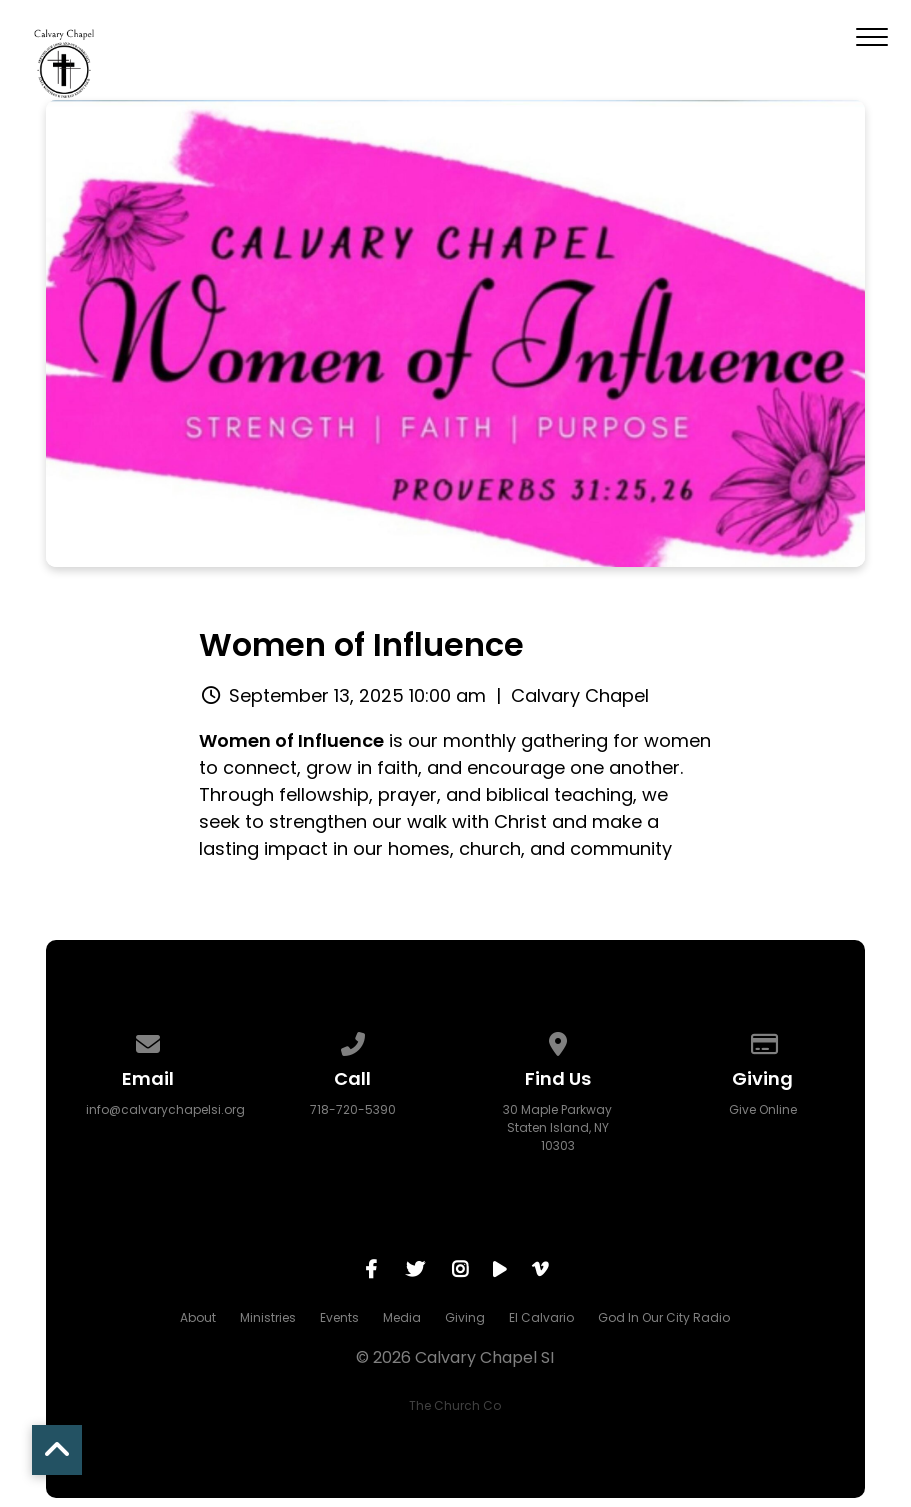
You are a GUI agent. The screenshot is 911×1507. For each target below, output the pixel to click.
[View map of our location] (558, 1040)
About (198, 1317)
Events (339, 1317)
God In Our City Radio (664, 1317)
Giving (465, 1317)
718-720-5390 (353, 1109)
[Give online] (763, 1040)
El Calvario (541, 1317)
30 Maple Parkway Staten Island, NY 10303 (557, 1127)
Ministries (268, 1317)
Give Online (763, 1109)
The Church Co (455, 1405)
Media (402, 1317)
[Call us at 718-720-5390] (353, 1040)
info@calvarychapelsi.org (165, 1109)
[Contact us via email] (148, 1040)
